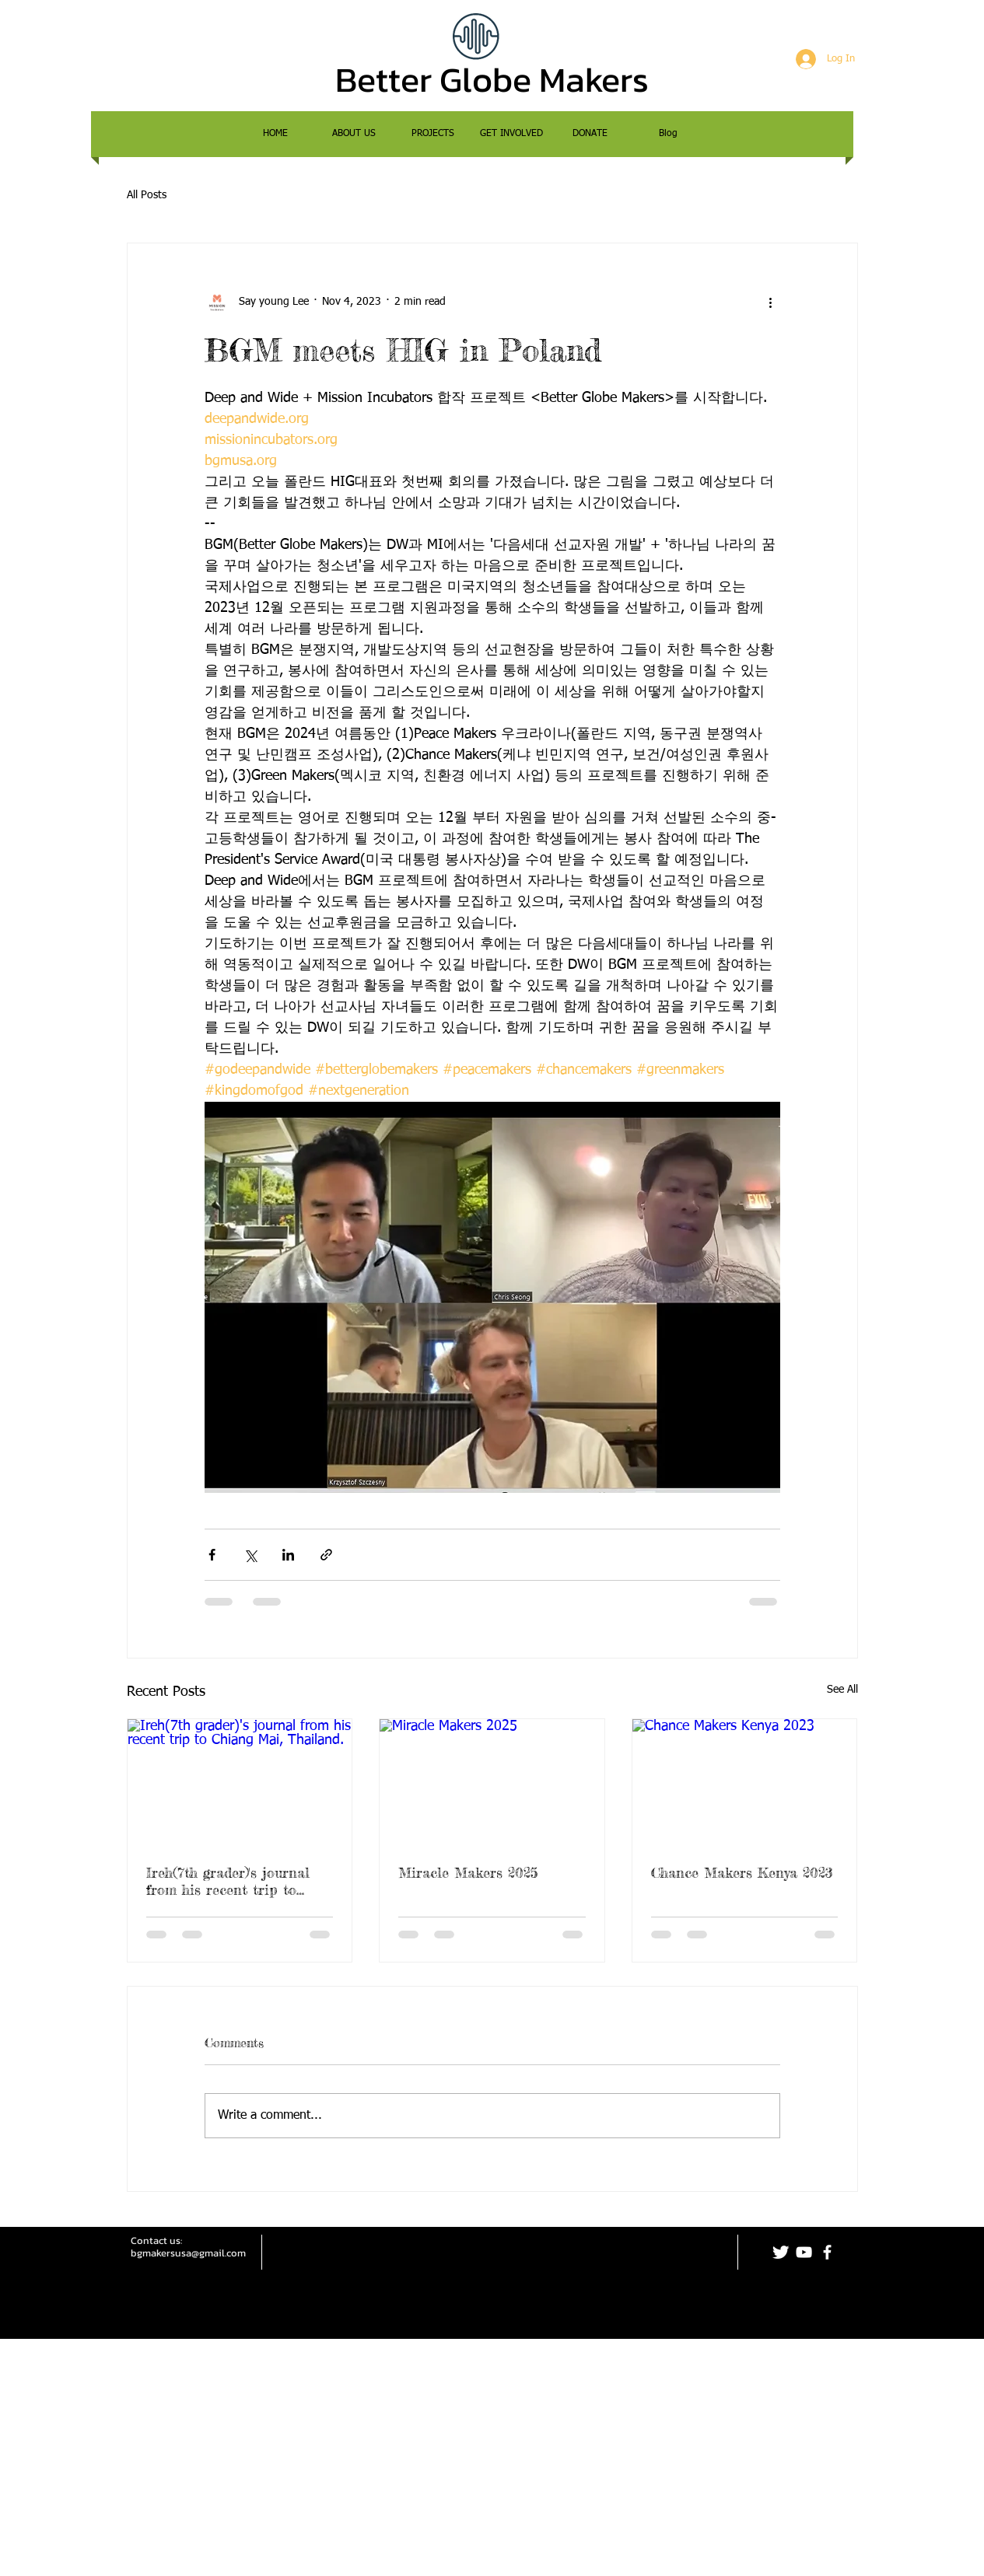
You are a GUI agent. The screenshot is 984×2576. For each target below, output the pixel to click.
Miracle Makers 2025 (468, 1872)
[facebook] (827, 2252)
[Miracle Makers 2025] (492, 1782)
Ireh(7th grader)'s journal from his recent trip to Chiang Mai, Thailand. (228, 1881)
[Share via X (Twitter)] (250, 1554)
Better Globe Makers (492, 79)
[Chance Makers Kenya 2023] (744, 1782)
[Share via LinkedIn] (288, 1554)
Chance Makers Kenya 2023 (742, 1872)
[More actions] (771, 302)
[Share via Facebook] (212, 1554)
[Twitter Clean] (780, 2252)
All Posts (146, 195)
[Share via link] (326, 1554)
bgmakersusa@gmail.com (188, 2253)
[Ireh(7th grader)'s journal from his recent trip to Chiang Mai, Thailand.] (240, 1782)
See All (842, 1689)
